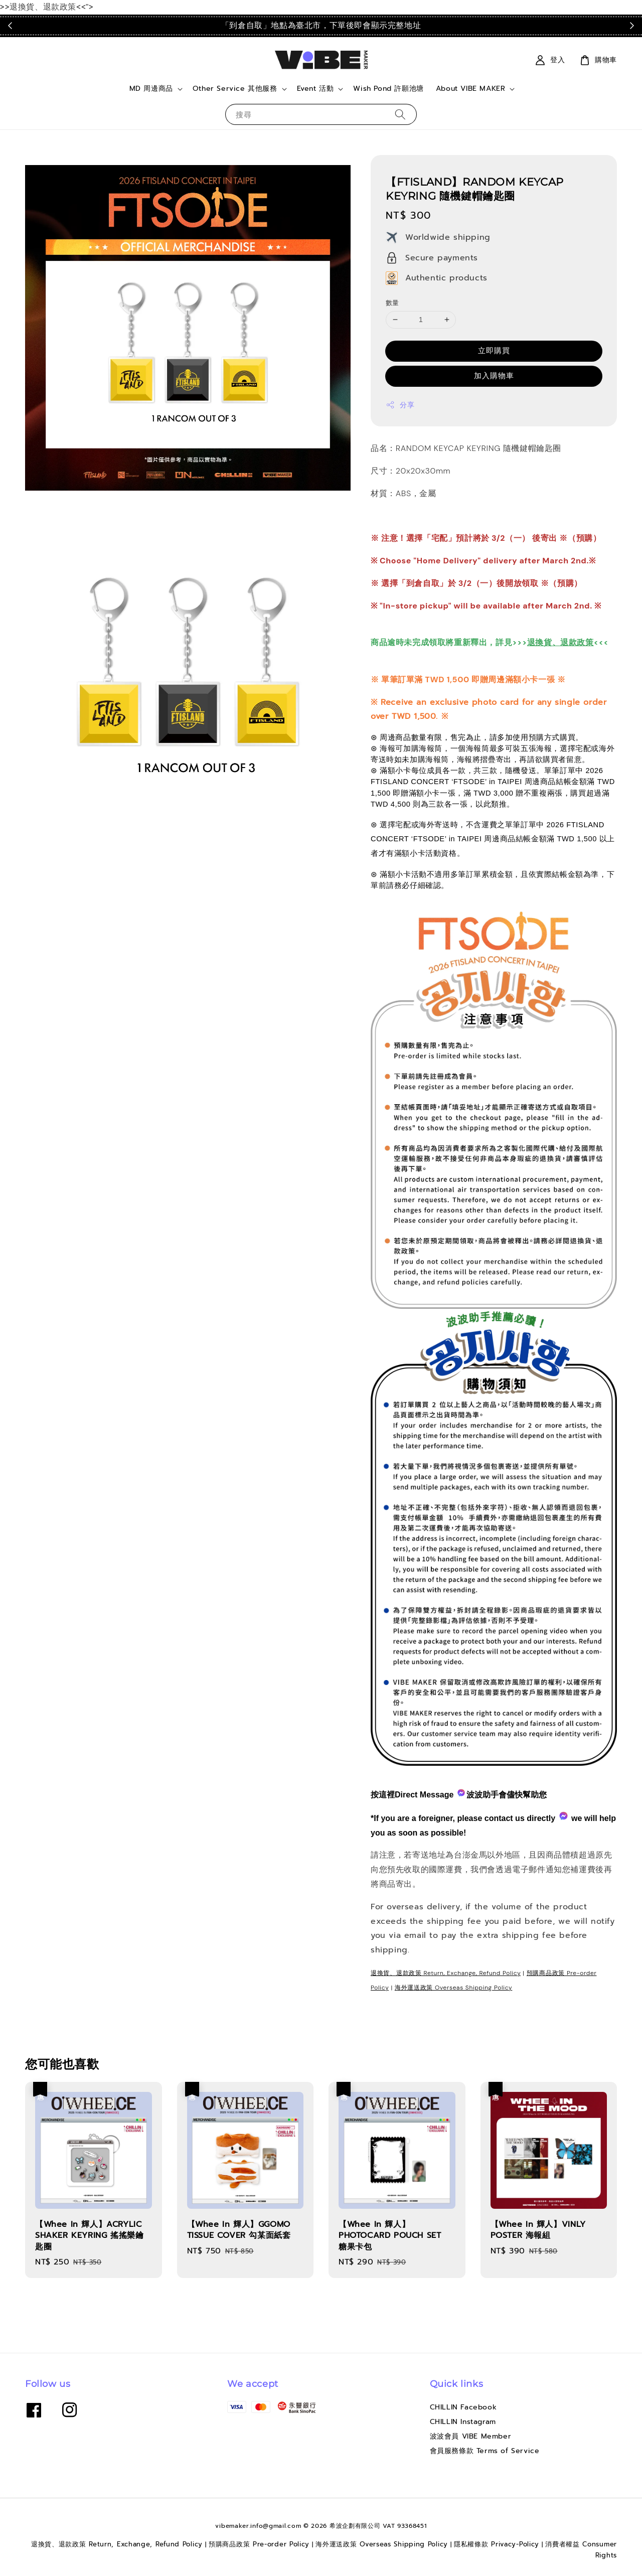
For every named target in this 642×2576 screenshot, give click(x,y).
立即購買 (494, 350)
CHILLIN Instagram (463, 2421)
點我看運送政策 (494, 25)
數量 (392, 303)
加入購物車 (494, 375)
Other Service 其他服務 (235, 88)
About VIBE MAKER (471, 88)
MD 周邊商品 (151, 88)
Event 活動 (315, 88)
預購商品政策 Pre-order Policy (259, 2544)
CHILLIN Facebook (463, 2407)
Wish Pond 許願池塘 (388, 88)
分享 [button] (400, 405)
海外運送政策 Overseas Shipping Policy (454, 1988)
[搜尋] (400, 114)
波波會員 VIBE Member (471, 2436)
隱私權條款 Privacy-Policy (496, 2544)
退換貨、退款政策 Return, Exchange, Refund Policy (446, 1973)
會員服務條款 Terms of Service (485, 2451)
